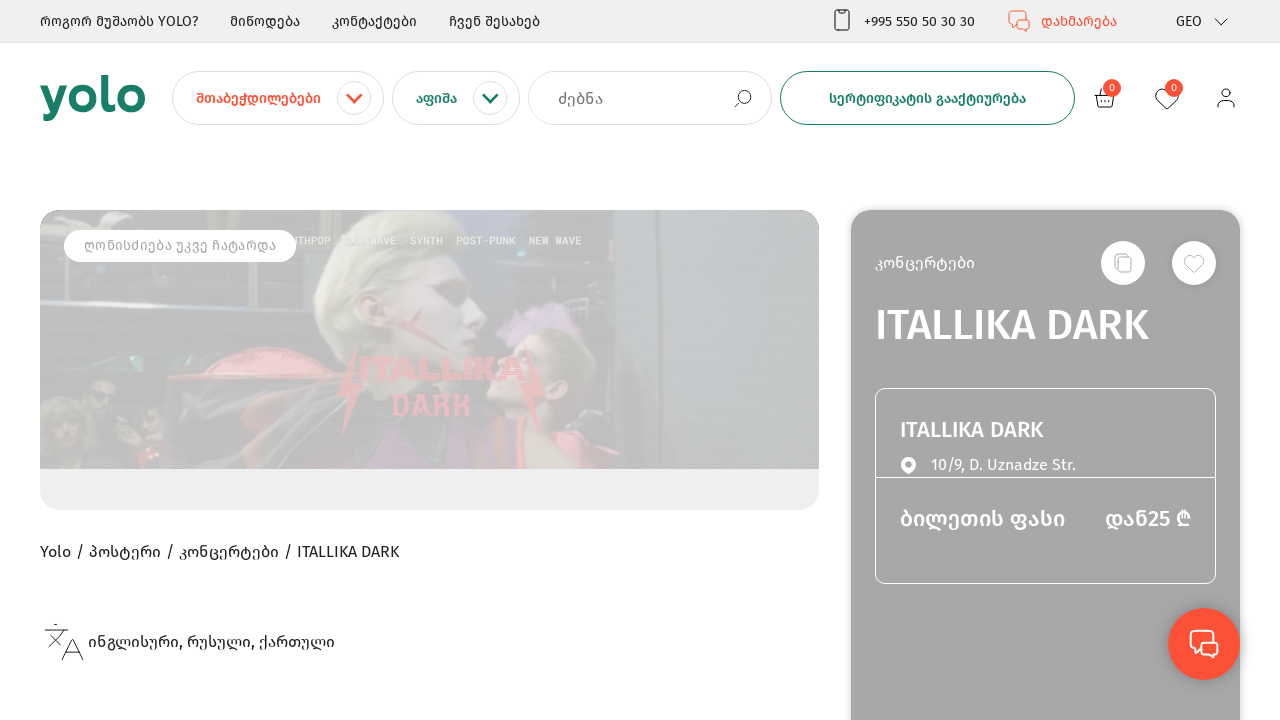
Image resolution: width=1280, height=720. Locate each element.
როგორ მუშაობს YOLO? (119, 21)
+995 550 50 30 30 (902, 21)
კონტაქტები (374, 21)
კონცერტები (925, 262)
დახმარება (1062, 21)
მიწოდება (265, 21)
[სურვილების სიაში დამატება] (1194, 263)
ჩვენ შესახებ (494, 21)
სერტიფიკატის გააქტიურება (927, 98)
